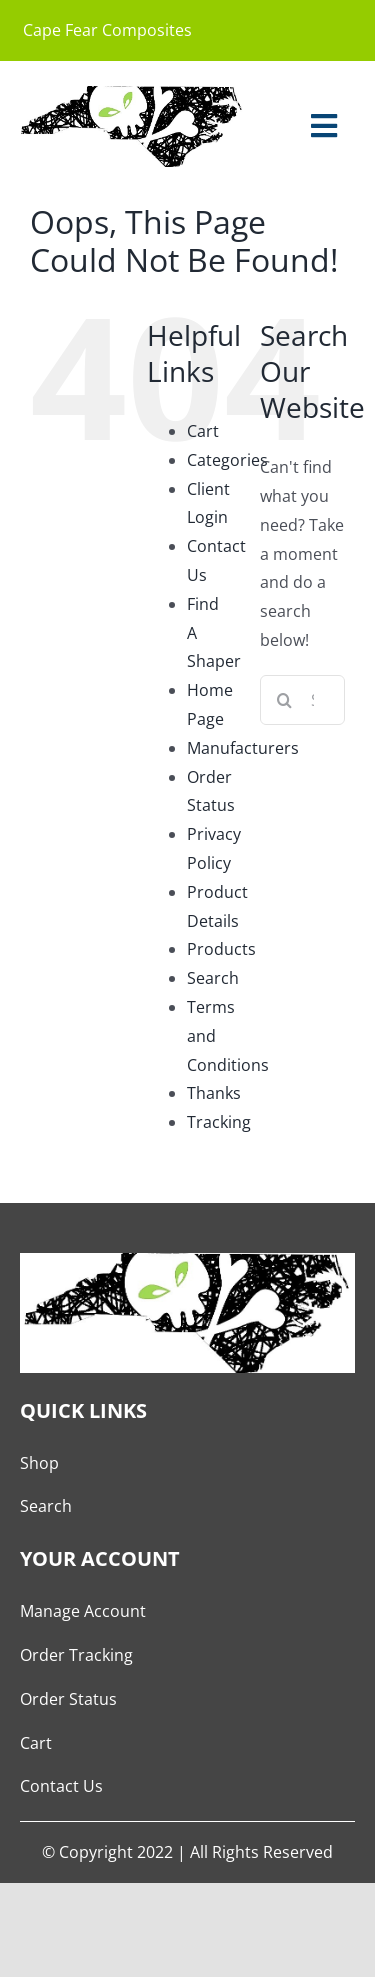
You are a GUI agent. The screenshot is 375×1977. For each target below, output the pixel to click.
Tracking (219, 1122)
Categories (227, 460)
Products (221, 949)
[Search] (285, 700)
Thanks (214, 1093)
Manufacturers (243, 748)
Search (213, 978)
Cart (203, 431)
